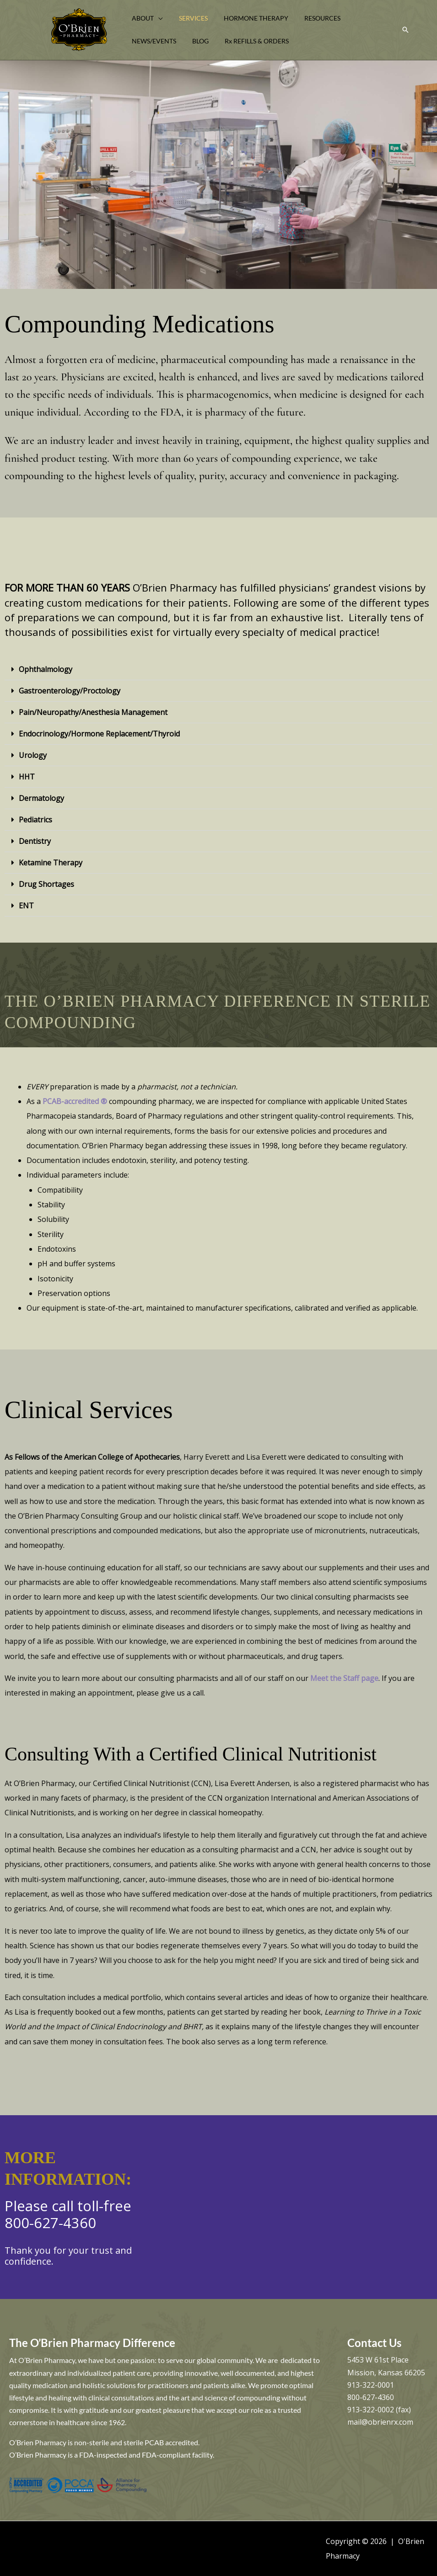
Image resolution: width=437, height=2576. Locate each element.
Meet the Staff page (344, 1678)
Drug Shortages (46, 884)
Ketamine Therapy (50, 863)
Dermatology (41, 798)
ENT (26, 906)
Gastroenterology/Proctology (69, 691)
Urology (33, 755)
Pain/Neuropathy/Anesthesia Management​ (93, 712)
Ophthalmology (45, 669)
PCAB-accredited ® (75, 1101)
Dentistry (35, 841)
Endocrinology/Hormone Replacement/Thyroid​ (99, 734)
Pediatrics (35, 820)
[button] (157, 18)
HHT (27, 777)
